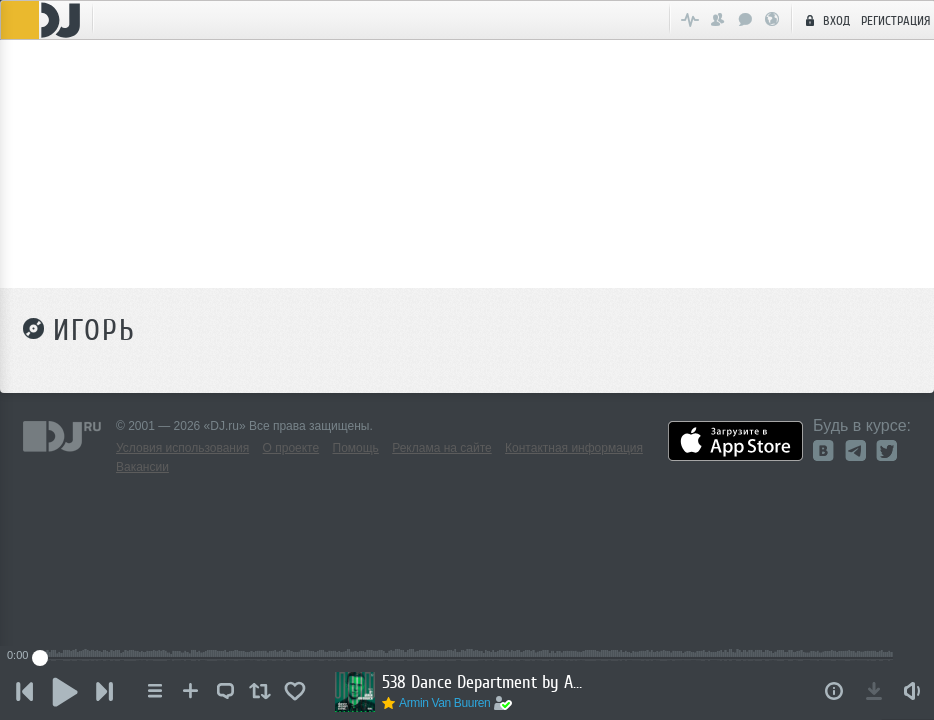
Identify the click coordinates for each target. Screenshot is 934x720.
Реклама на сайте (442, 448)
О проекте (291, 448)
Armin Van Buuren (444, 703)
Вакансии (142, 467)
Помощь (356, 448)
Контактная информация (574, 448)
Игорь (94, 330)
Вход (825, 20)
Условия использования (182, 448)
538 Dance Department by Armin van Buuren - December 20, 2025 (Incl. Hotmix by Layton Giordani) (482, 682)
